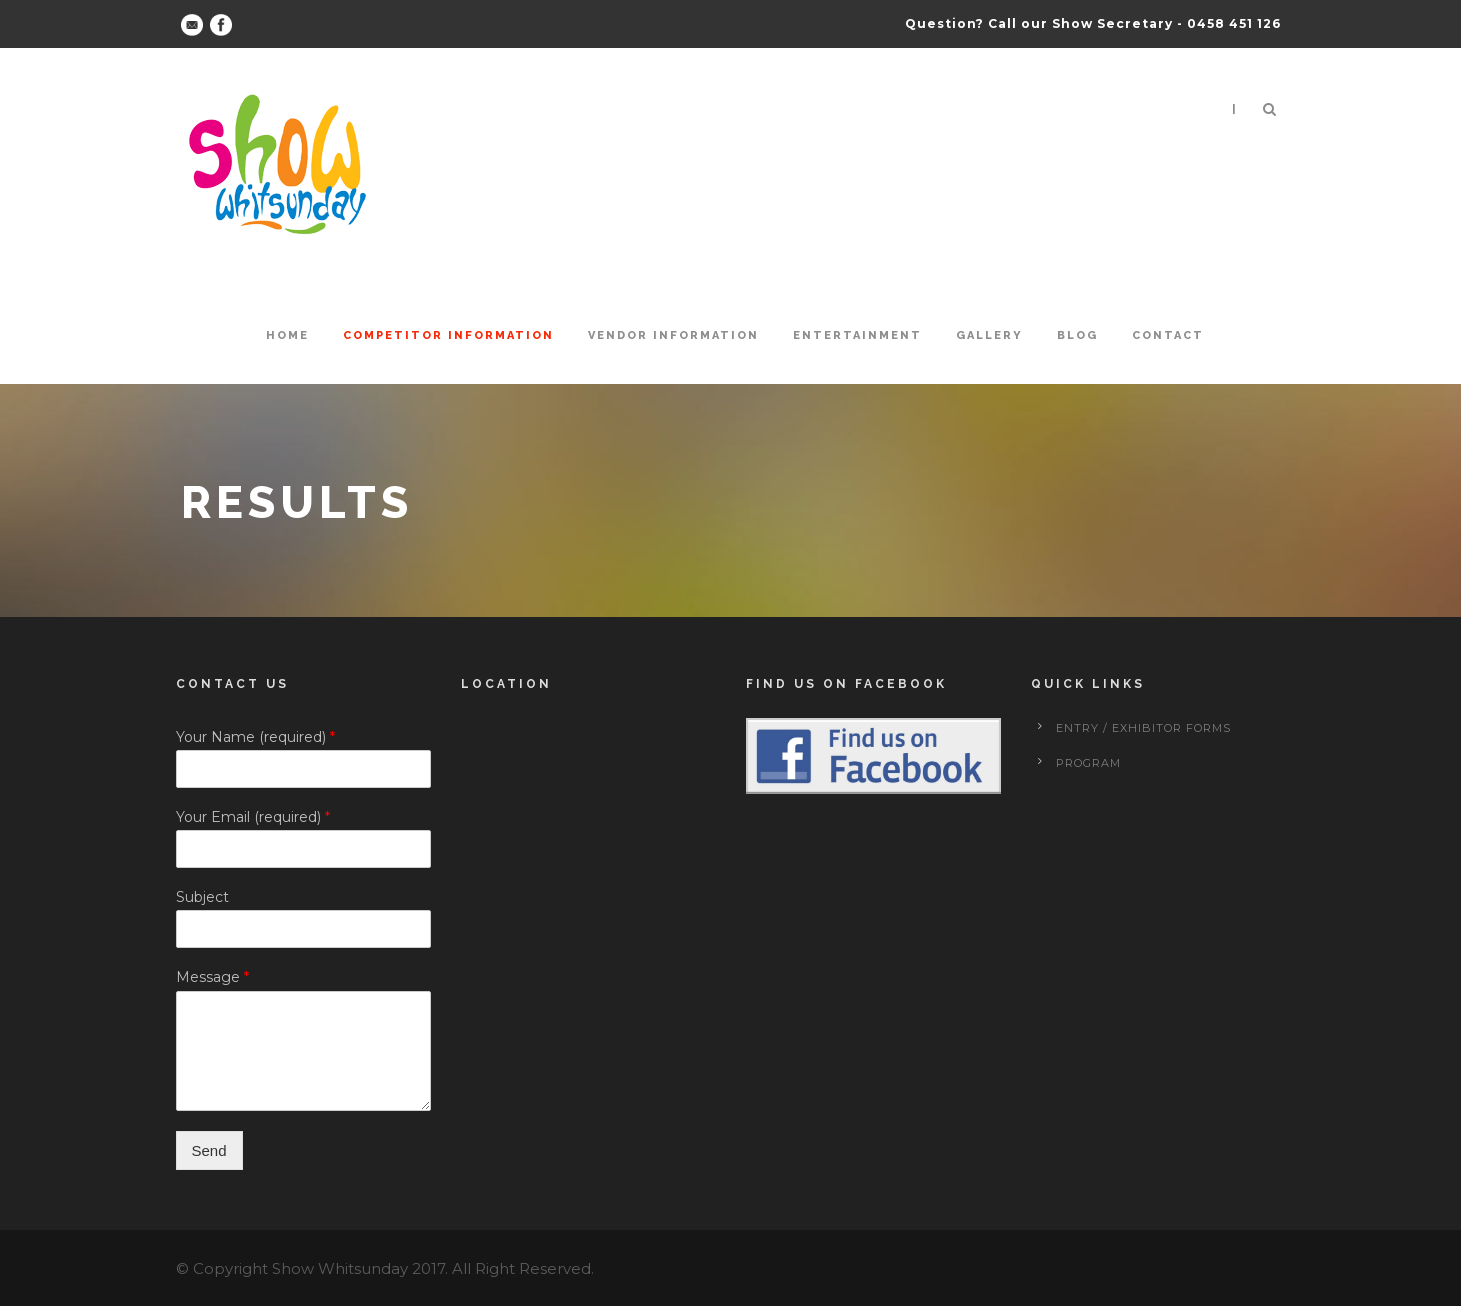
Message (212, 977)
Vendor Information (673, 335)
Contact (1168, 335)
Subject (202, 897)
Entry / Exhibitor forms (1143, 728)
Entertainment (857, 335)
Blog (1077, 335)
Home (287, 335)
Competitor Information (448, 335)
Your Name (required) (255, 737)
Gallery (989, 335)
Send (209, 1150)
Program (1088, 763)
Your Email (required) (253, 817)
